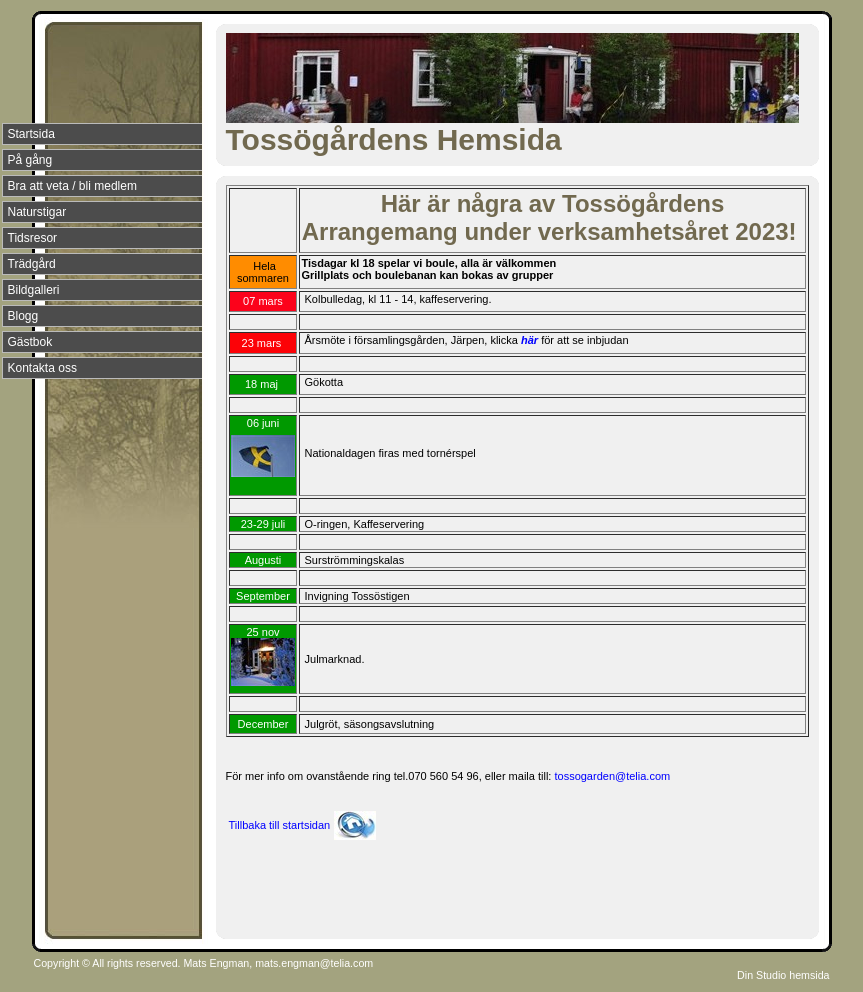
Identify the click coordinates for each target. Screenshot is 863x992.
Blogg (23, 316)
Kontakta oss (42, 368)
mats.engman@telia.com (314, 963)
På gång (30, 160)
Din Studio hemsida (783, 975)
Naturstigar (37, 212)
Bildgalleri (34, 290)
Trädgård (32, 264)
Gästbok (30, 342)
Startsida (31, 134)
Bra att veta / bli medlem (72, 186)
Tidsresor (33, 238)
